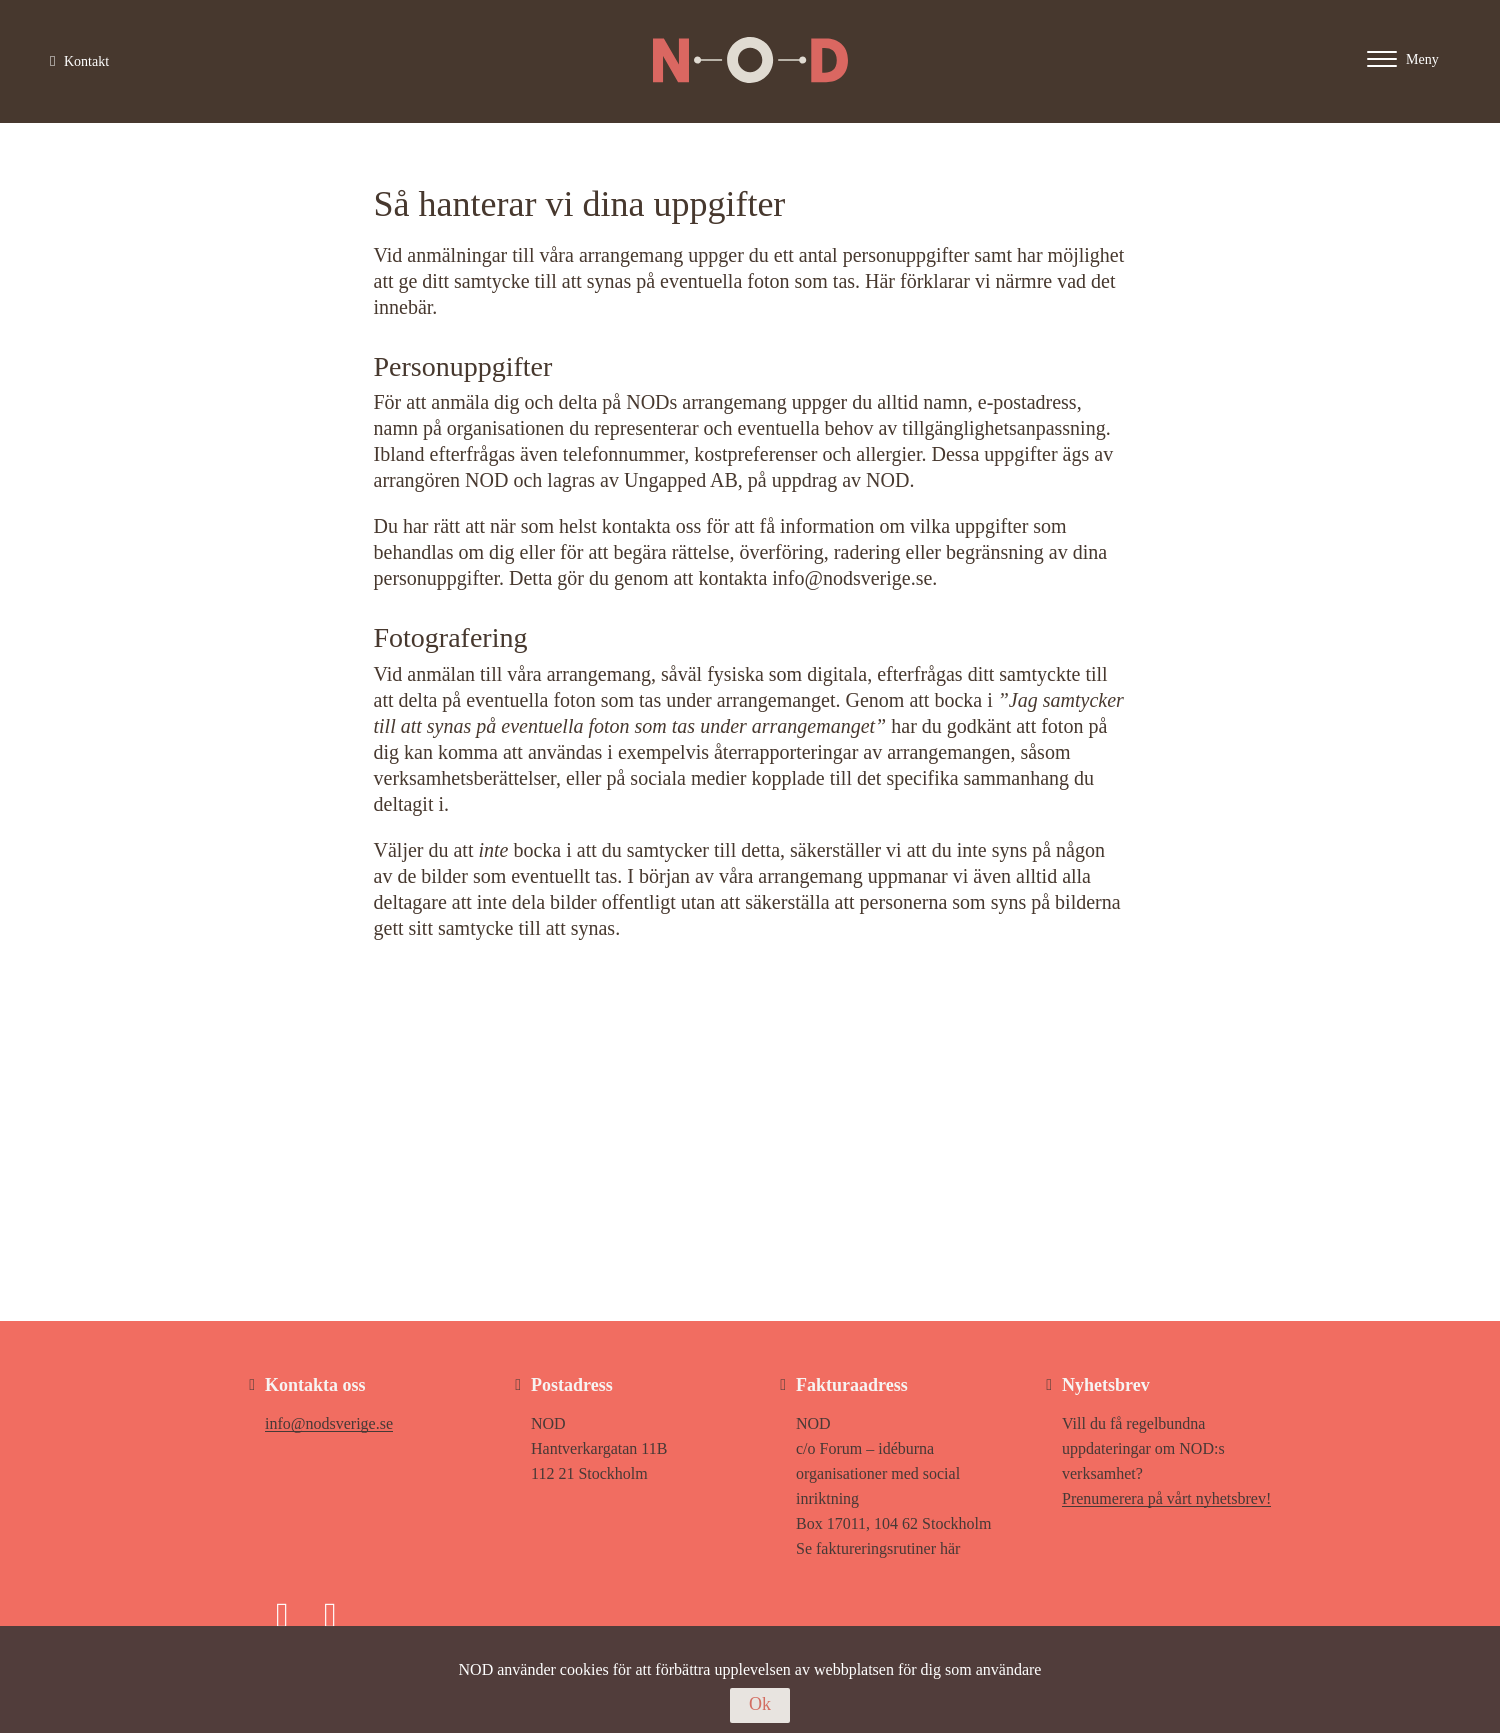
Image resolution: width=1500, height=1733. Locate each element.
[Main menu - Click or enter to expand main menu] (1422, 58)
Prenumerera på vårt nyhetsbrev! (1166, 1498)
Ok (760, 1704)
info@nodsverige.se (329, 1423)
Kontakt (79, 61)
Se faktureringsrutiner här (878, 1548)
